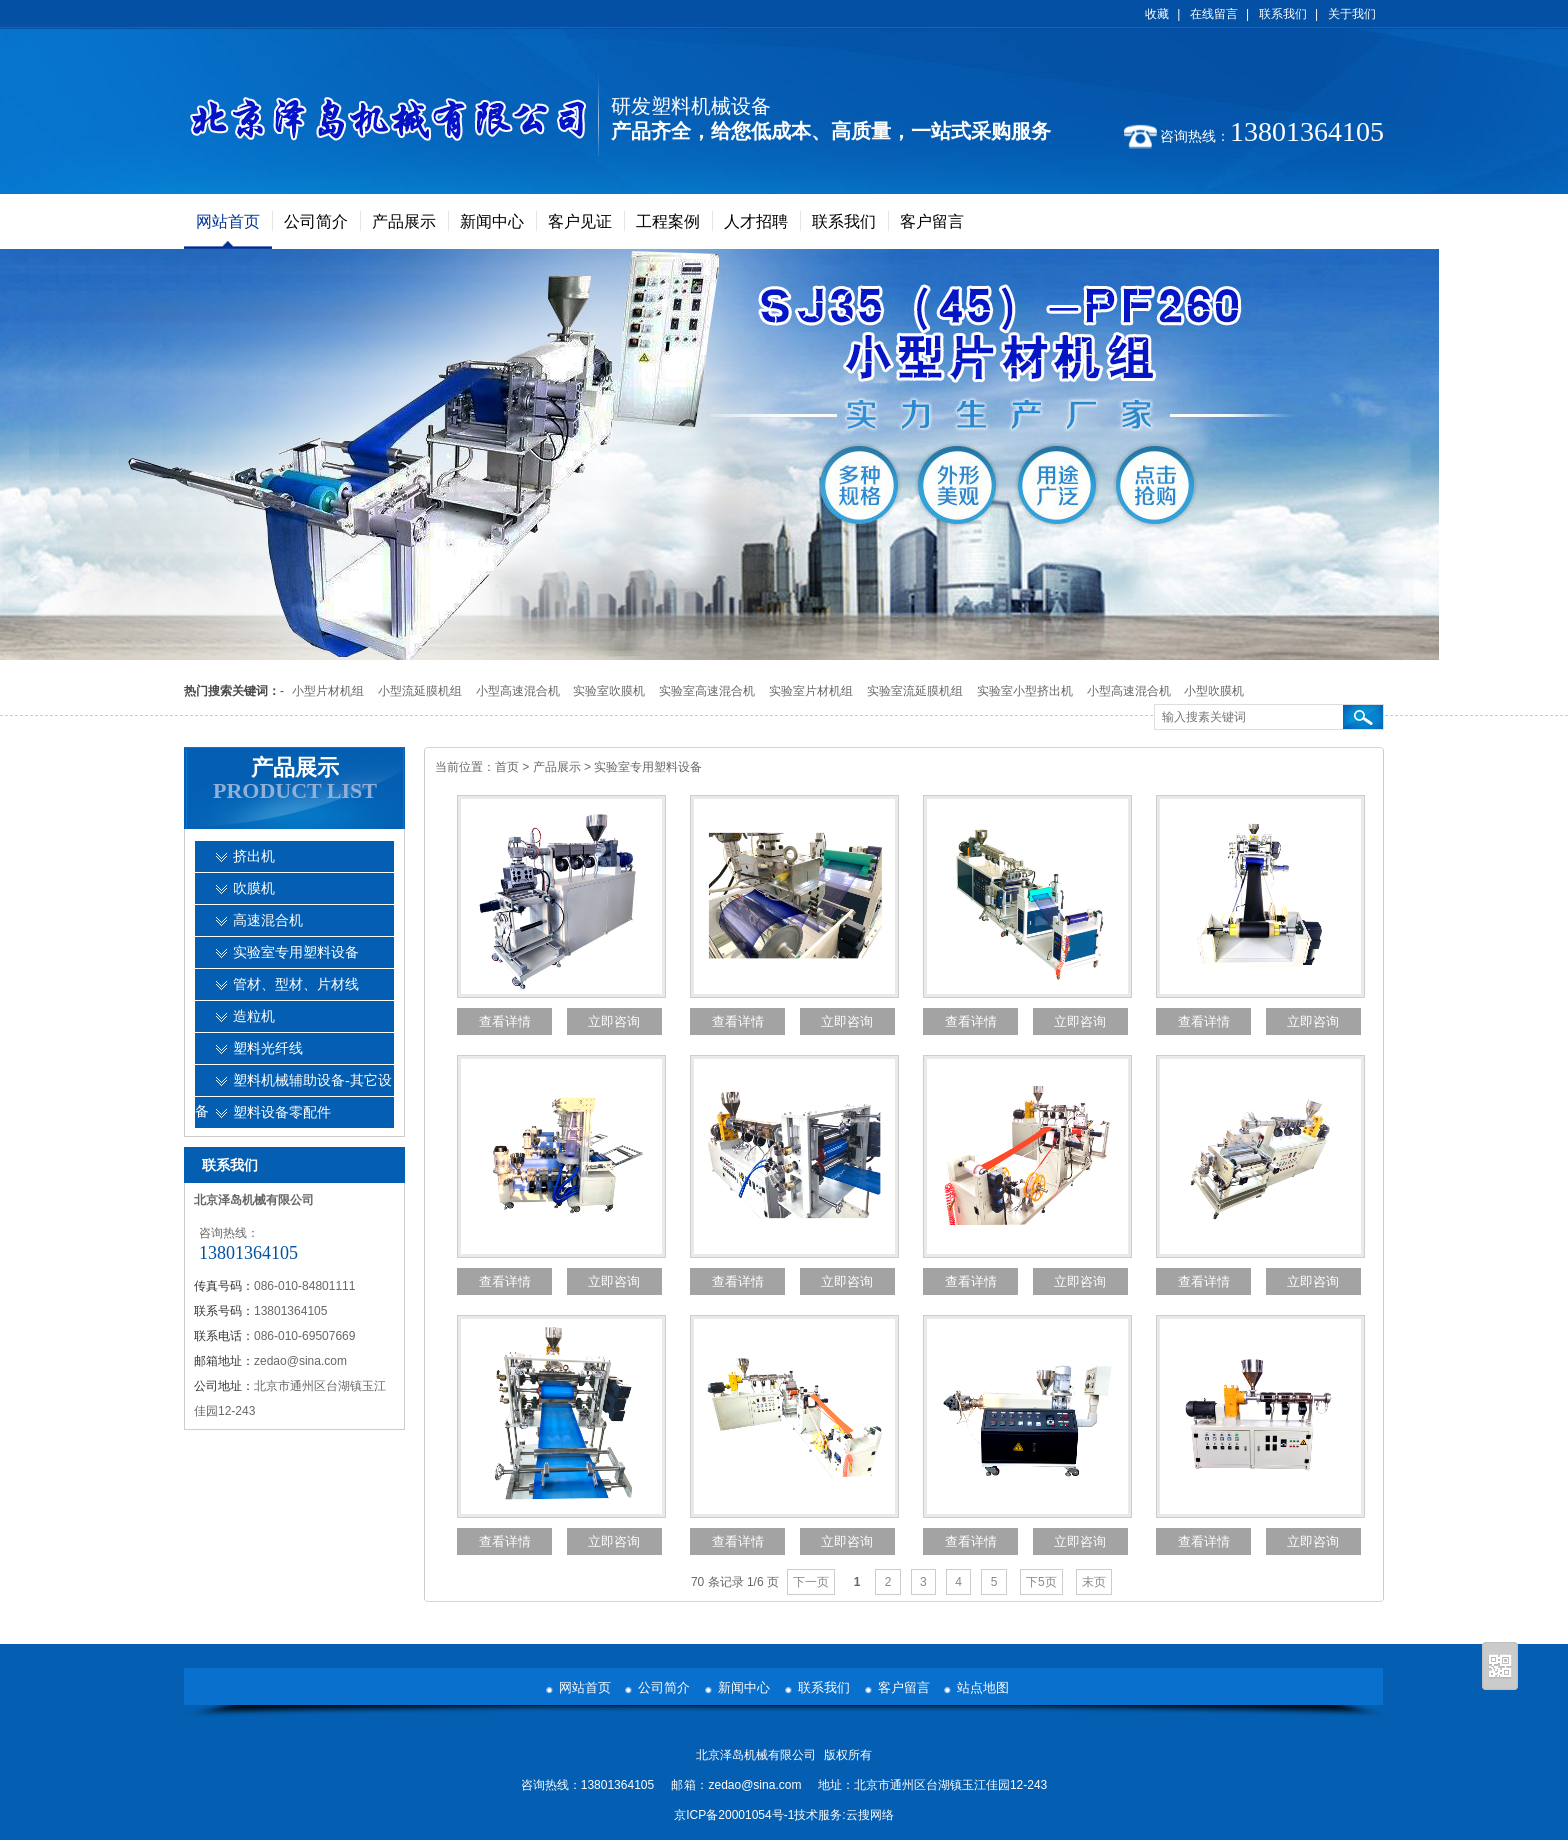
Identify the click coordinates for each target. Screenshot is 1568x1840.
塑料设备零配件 (282, 1112)
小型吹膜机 (1214, 691)
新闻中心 (492, 221)
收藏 (1157, 14)
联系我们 (1283, 14)
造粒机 (254, 1016)
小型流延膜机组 (420, 691)
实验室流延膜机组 (915, 691)
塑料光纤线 (268, 1048)
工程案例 (668, 221)
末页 (1094, 1582)
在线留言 (1214, 14)
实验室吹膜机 (609, 691)
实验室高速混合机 (707, 691)
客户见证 (580, 221)
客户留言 (932, 221)
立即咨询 (614, 1021)
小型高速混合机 (518, 691)
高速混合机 (268, 920)
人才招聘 (756, 221)
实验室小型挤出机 (1025, 691)
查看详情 (505, 1021)
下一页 (811, 1582)
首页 (507, 767)
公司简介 (316, 221)
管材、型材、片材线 (296, 984)
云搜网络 (870, 1815)
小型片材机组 (328, 691)
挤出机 (254, 856)
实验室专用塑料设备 (648, 767)
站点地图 (983, 1687)
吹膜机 (254, 888)
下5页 (1041, 1582)
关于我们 (1352, 14)
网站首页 (228, 221)
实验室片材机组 (811, 691)
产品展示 (404, 221)
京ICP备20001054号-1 (734, 1815)
